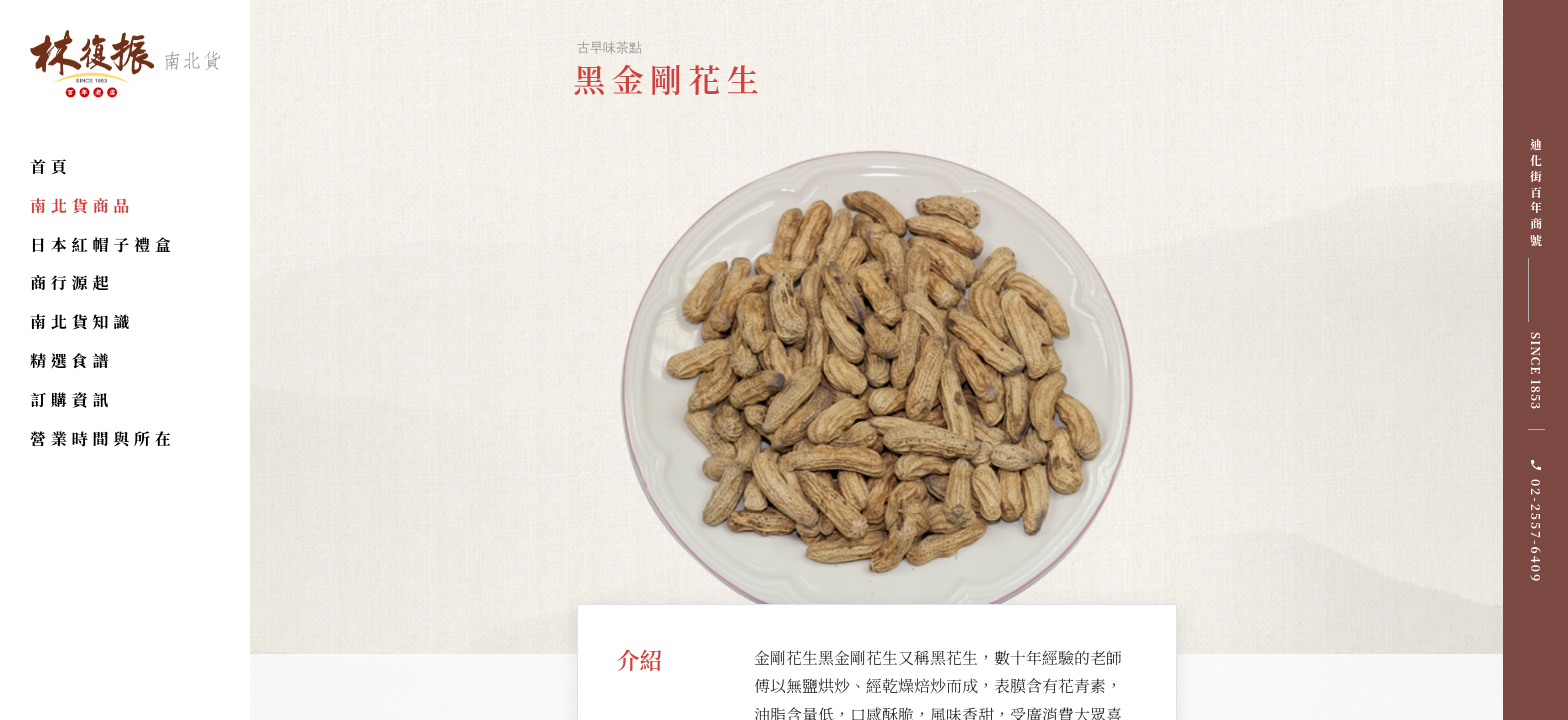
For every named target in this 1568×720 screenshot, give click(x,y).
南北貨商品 (82, 205)
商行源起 (71, 282)
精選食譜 (71, 360)
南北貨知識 (82, 321)
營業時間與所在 (103, 438)
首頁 (51, 166)
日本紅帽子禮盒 (103, 244)
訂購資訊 (71, 399)
